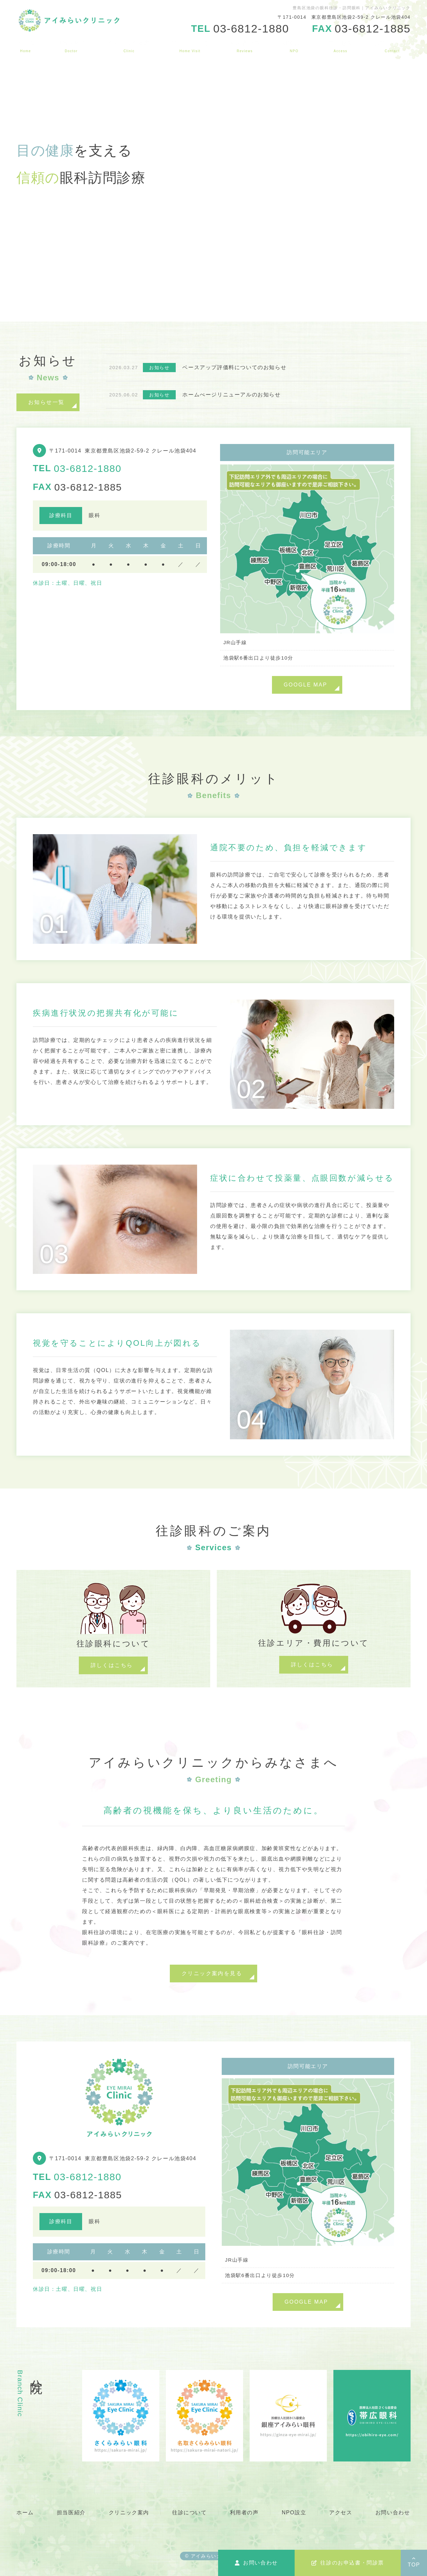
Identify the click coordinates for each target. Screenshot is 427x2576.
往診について (190, 46)
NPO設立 (294, 46)
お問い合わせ (392, 46)
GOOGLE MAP (305, 684)
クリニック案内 (129, 46)
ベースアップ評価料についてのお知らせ (234, 367)
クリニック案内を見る (212, 1973)
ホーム (25, 46)
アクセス (340, 46)
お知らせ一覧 (46, 402)
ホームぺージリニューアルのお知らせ (231, 394)
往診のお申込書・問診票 (347, 2562)
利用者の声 (245, 46)
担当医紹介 (71, 46)
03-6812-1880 (88, 468)
